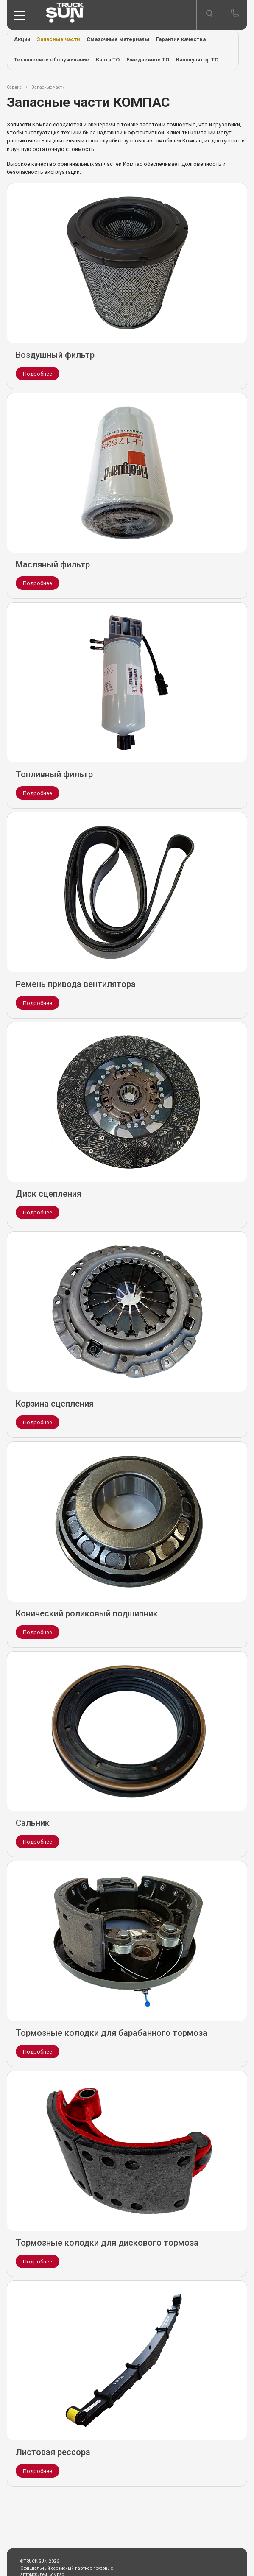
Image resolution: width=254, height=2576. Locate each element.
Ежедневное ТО (147, 59)
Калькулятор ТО (197, 59)
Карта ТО (108, 59)
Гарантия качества (181, 39)
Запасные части (58, 39)
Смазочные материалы (118, 39)
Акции (22, 39)
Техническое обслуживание (51, 59)
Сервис (14, 87)
